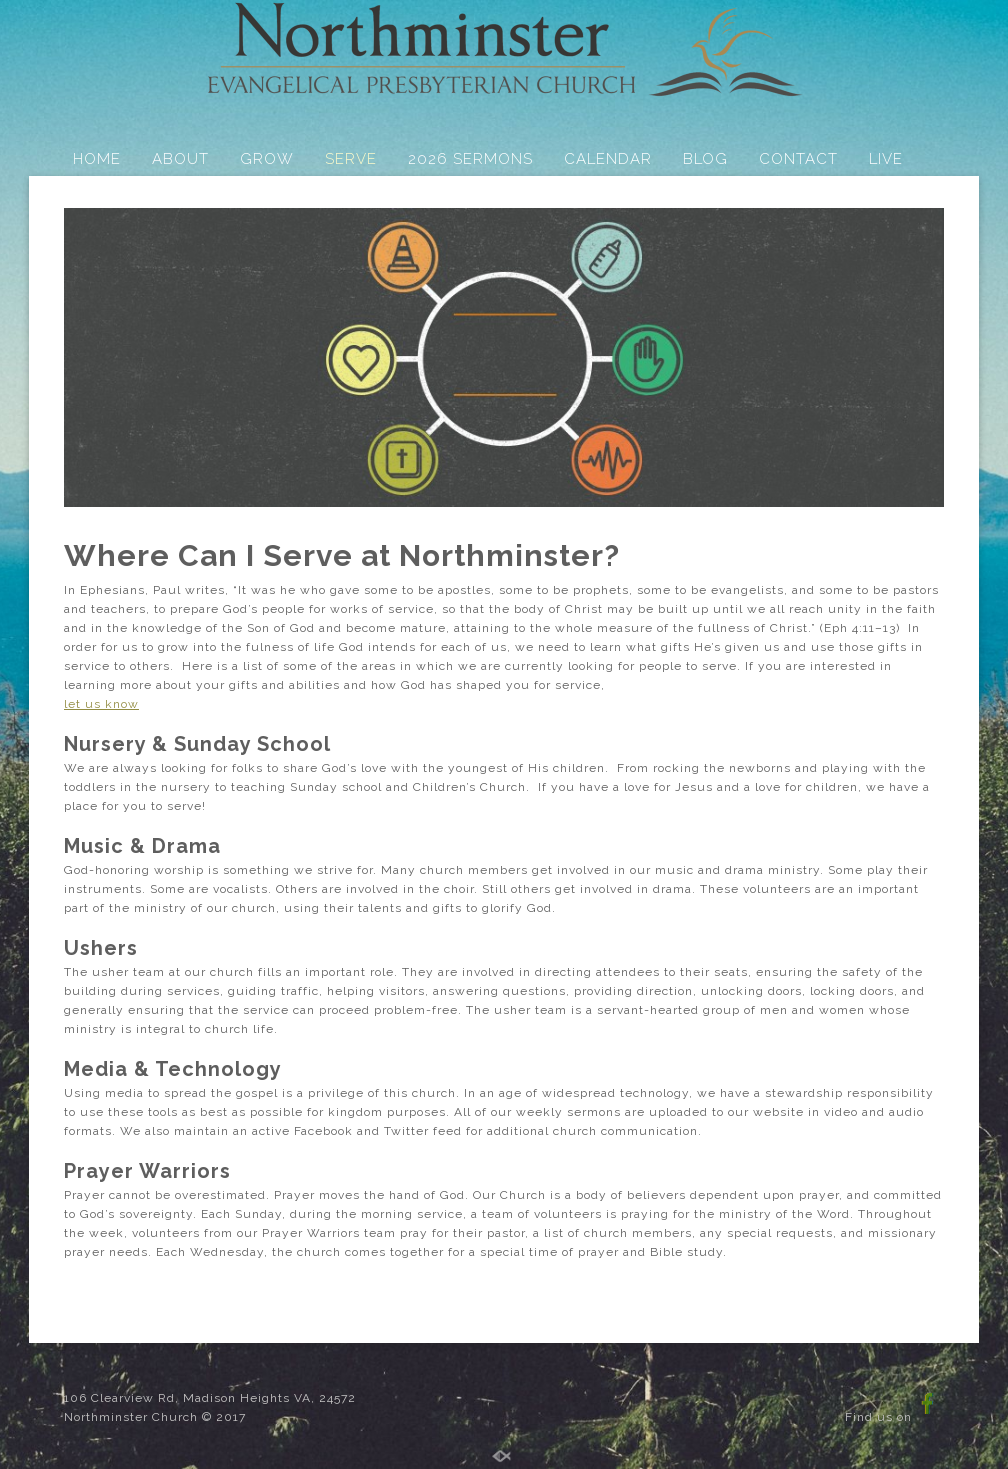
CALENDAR (608, 159)
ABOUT (180, 159)
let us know (101, 704)
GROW (267, 159)
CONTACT (798, 159)
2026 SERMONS (470, 159)
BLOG (705, 159)
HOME (97, 159)
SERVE (351, 159)
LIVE (886, 159)
